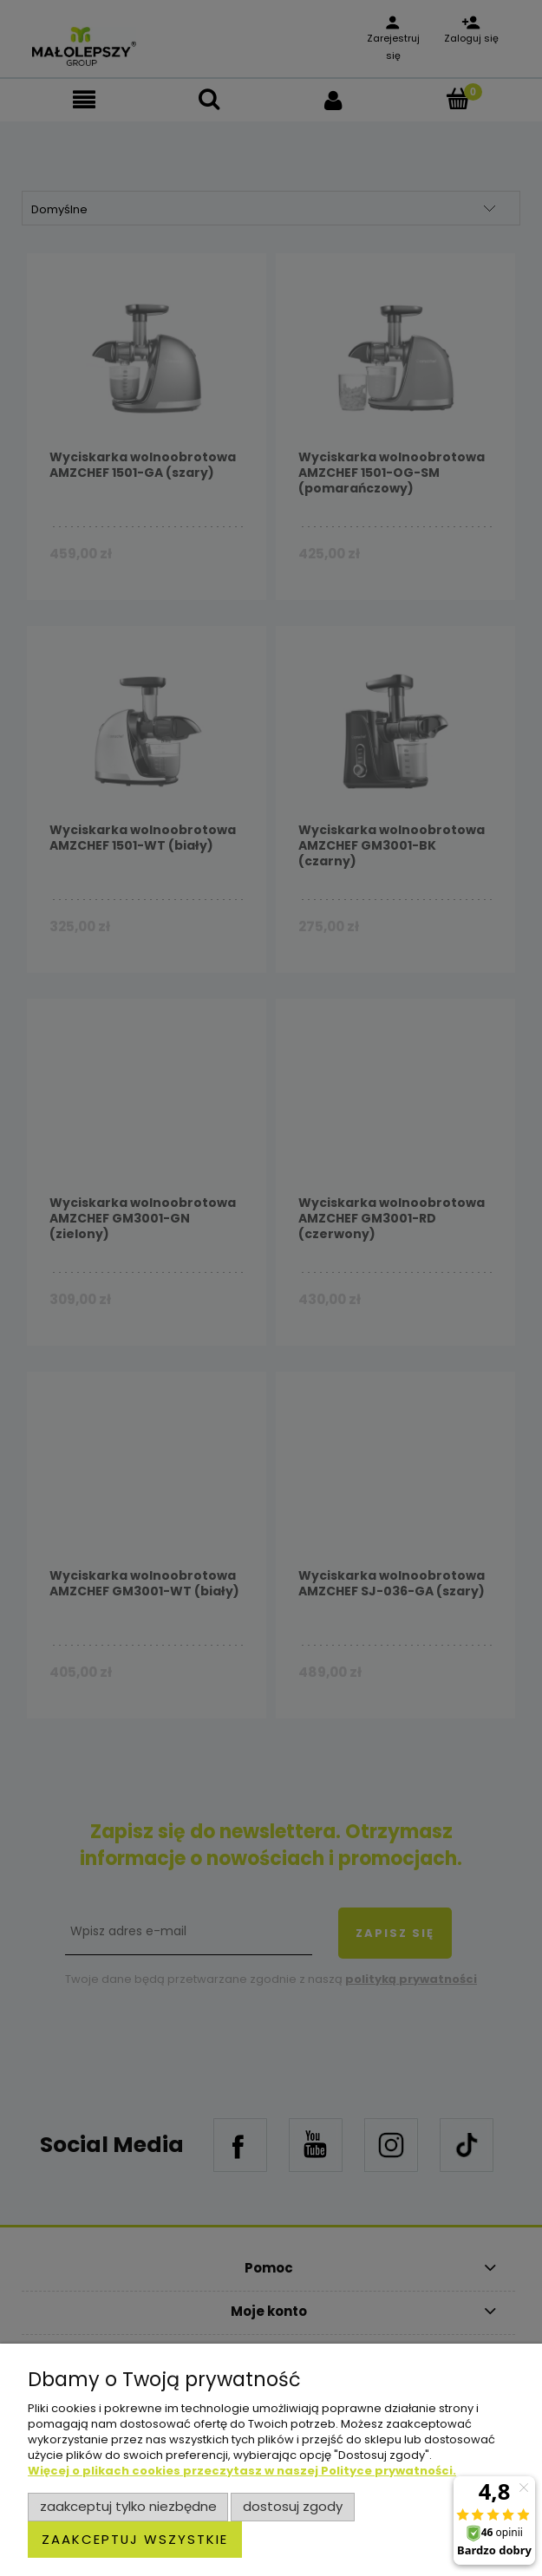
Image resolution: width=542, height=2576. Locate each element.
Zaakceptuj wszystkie (135, 2539)
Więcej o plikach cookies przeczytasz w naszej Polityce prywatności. (242, 2470)
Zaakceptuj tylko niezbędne (128, 2506)
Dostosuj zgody (293, 2506)
